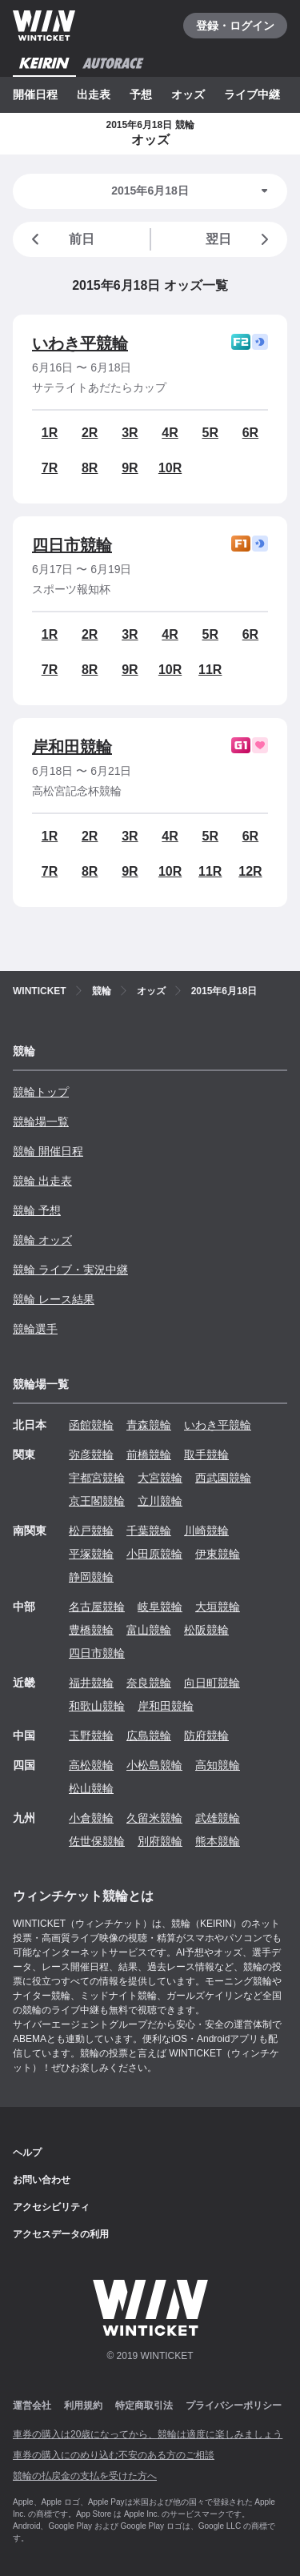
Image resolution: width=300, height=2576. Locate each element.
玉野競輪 (91, 1735)
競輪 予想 (37, 1210)
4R (170, 432)
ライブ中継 (252, 94)
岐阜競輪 (160, 1606)
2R (90, 432)
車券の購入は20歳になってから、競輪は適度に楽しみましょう (147, 2434)
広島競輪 (148, 1735)
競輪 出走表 (42, 1180)
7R (50, 468)
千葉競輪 (148, 1530)
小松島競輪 (154, 1765)
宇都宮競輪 (97, 1477)
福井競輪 (91, 1682)
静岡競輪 (91, 1577)
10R (170, 468)
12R (250, 871)
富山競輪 (148, 1629)
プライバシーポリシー (234, 2405)
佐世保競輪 (97, 1841)
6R (250, 432)
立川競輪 (160, 1501)
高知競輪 (217, 1765)
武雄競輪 (217, 1818)
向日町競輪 (212, 1682)
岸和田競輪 (72, 747)
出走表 (93, 94)
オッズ (188, 94)
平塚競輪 (91, 1553)
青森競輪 (148, 1424)
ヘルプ (27, 2152)
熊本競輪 (217, 1841)
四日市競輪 (72, 545)
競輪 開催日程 (48, 1151)
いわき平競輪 (80, 343)
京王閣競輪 (97, 1501)
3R (130, 432)
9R (130, 468)
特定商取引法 (144, 2405)
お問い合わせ (41, 2179)
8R (90, 468)
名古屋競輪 (97, 1606)
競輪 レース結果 (53, 1299)
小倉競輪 (91, 1818)
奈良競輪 (148, 1682)
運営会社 (32, 2405)
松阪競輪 (206, 1629)
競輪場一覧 (41, 1121)
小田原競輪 (154, 1553)
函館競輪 (91, 1424)
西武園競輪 (223, 1477)
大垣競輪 (217, 1606)
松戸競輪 (91, 1530)
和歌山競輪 (97, 1705)
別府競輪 (160, 1841)
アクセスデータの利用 (61, 2234)
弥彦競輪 (91, 1454)
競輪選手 (35, 1328)
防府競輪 (206, 1735)
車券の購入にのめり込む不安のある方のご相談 (113, 2455)
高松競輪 (91, 1765)
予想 (141, 94)
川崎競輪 (206, 1530)
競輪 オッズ (42, 1240)
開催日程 (35, 94)
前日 (60, 239)
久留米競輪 (154, 1818)
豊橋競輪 (91, 1629)
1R (50, 432)
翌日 (240, 239)
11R (210, 669)
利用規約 (83, 2405)
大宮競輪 (160, 1477)
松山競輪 (91, 1788)
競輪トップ (41, 1091)
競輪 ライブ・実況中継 (70, 1269)
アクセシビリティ (51, 2207)
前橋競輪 (148, 1454)
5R (210, 432)
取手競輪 (206, 1454)
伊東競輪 (217, 1553)
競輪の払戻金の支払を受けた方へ (85, 2476)
